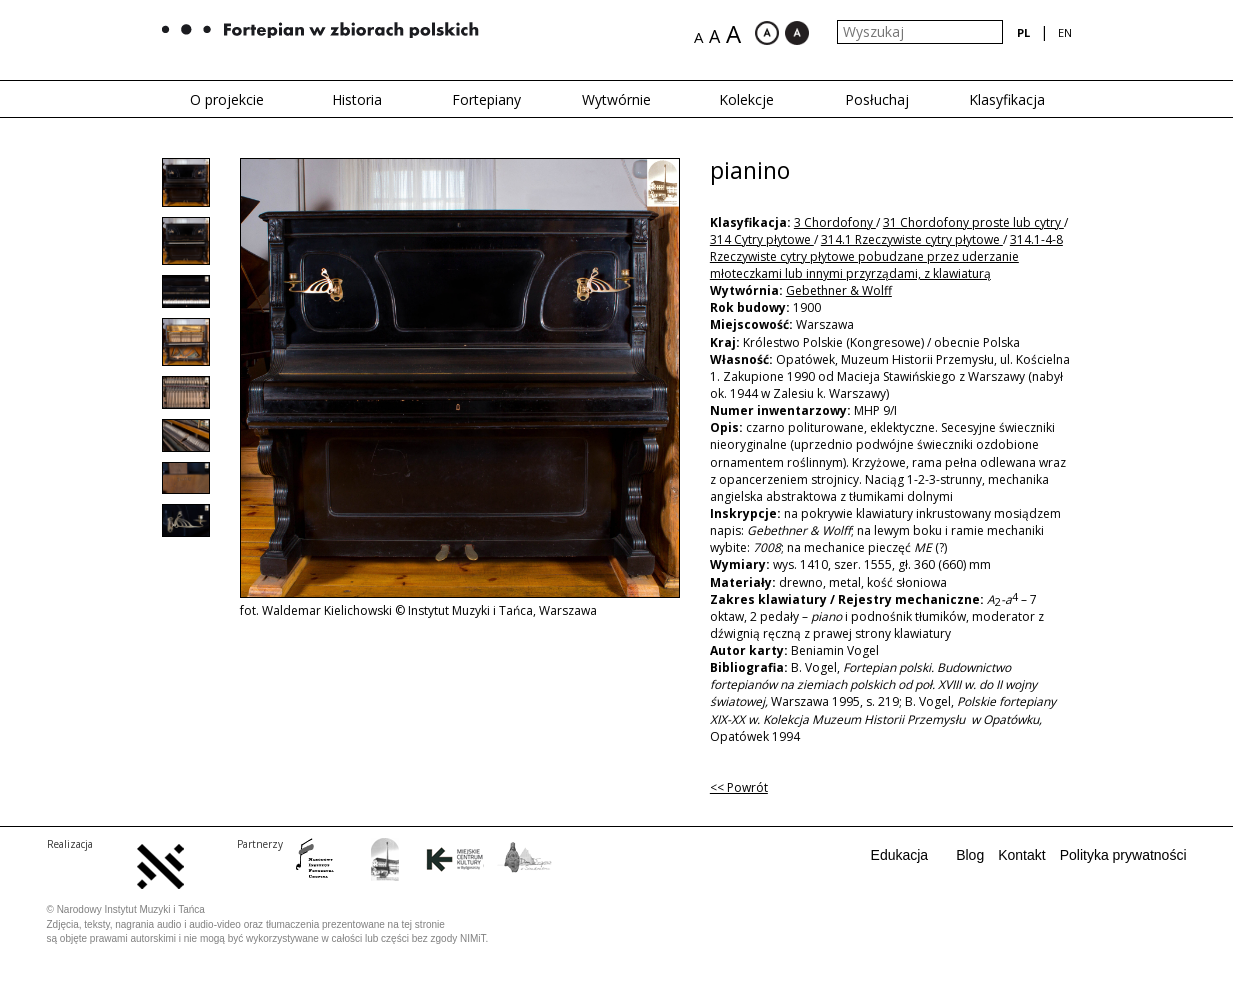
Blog (970, 855)
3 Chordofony (835, 222)
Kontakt (1021, 855)
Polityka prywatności (1123, 855)
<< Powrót (739, 787)
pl (1023, 32)
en (1065, 32)
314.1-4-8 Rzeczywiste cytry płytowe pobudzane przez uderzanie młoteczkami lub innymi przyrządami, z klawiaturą (886, 256)
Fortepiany (486, 99)
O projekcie (227, 99)
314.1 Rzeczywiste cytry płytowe (912, 239)
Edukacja (900, 855)
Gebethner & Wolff (839, 290)
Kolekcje (746, 99)
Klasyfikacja (1007, 99)
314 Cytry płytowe (762, 239)
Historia (357, 99)
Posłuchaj (877, 99)
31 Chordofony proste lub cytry (973, 222)
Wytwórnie (616, 99)
